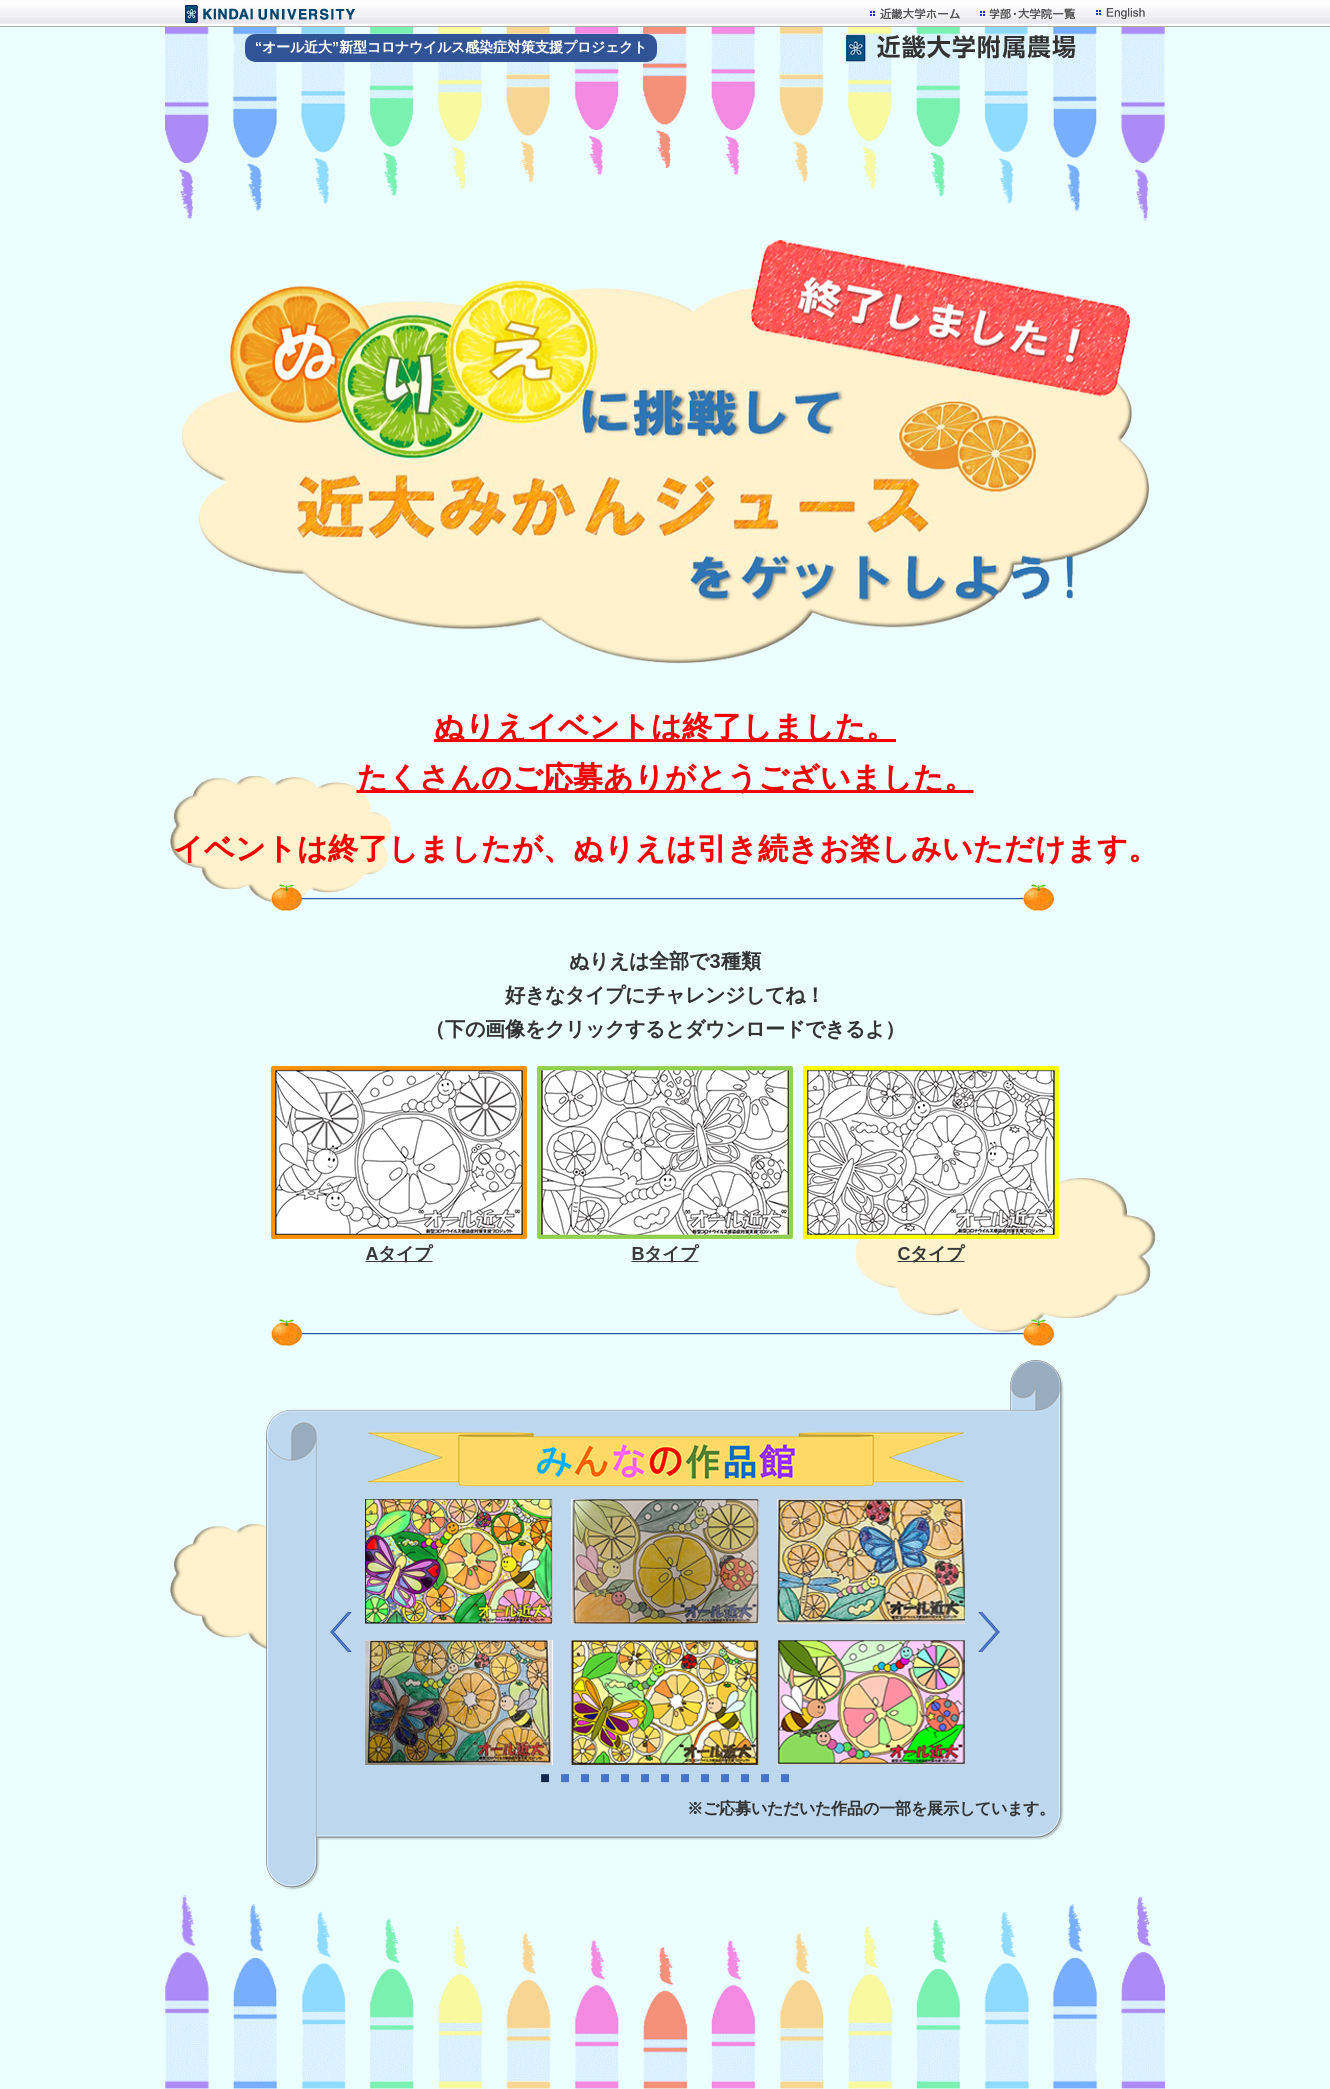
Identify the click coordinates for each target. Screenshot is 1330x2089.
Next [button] (989, 1632)
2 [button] (565, 1800)
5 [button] (625, 1800)
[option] (665, 1632)
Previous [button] (341, 1632)
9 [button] (705, 1800)
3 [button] (585, 1800)
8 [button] (685, 1800)
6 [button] (645, 1800)
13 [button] (785, 1800)
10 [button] (725, 1800)
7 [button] (665, 1800)
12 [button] (765, 1800)
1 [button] (545, 1800)
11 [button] (745, 1800)
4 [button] (605, 1800)
